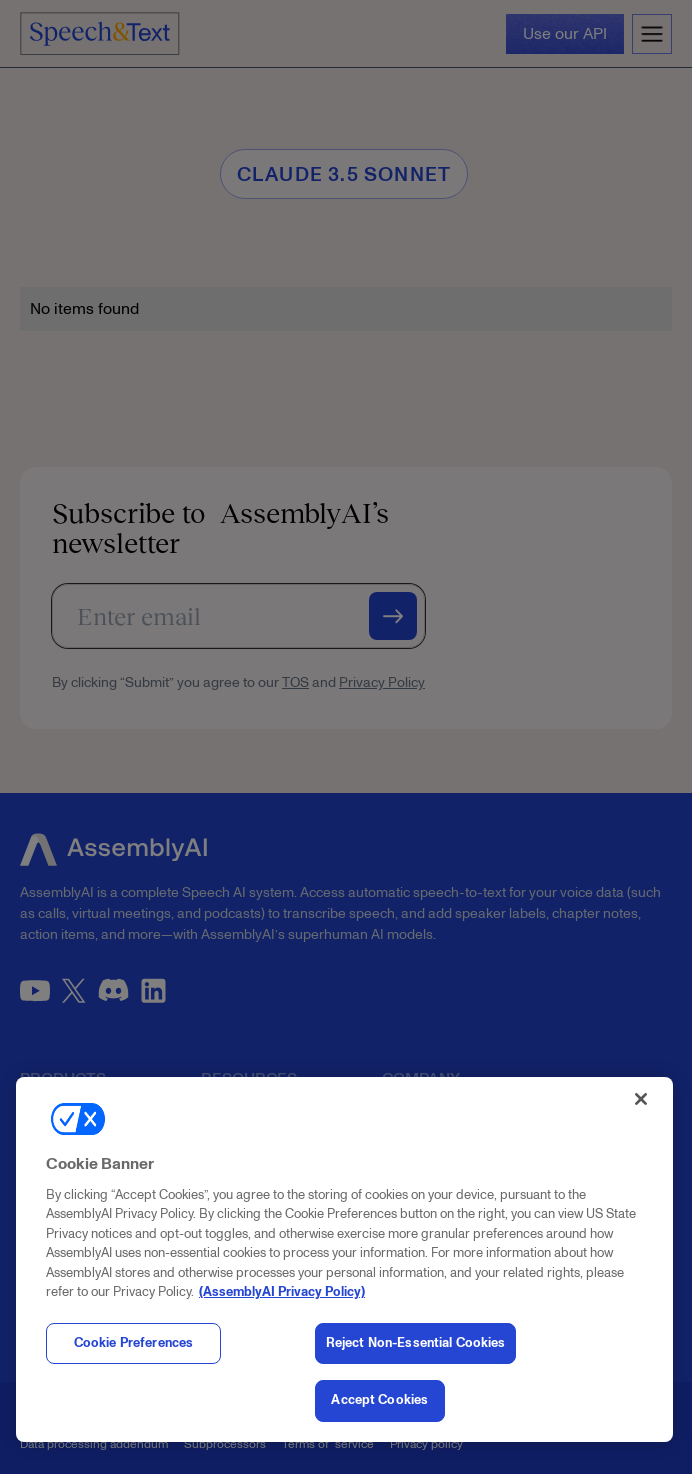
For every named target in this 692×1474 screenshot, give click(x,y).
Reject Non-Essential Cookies (416, 1343)
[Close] (641, 1099)
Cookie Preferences (133, 1343)
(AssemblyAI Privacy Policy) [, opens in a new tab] (282, 1292)
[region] (344, 1259)
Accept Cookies (379, 1400)
